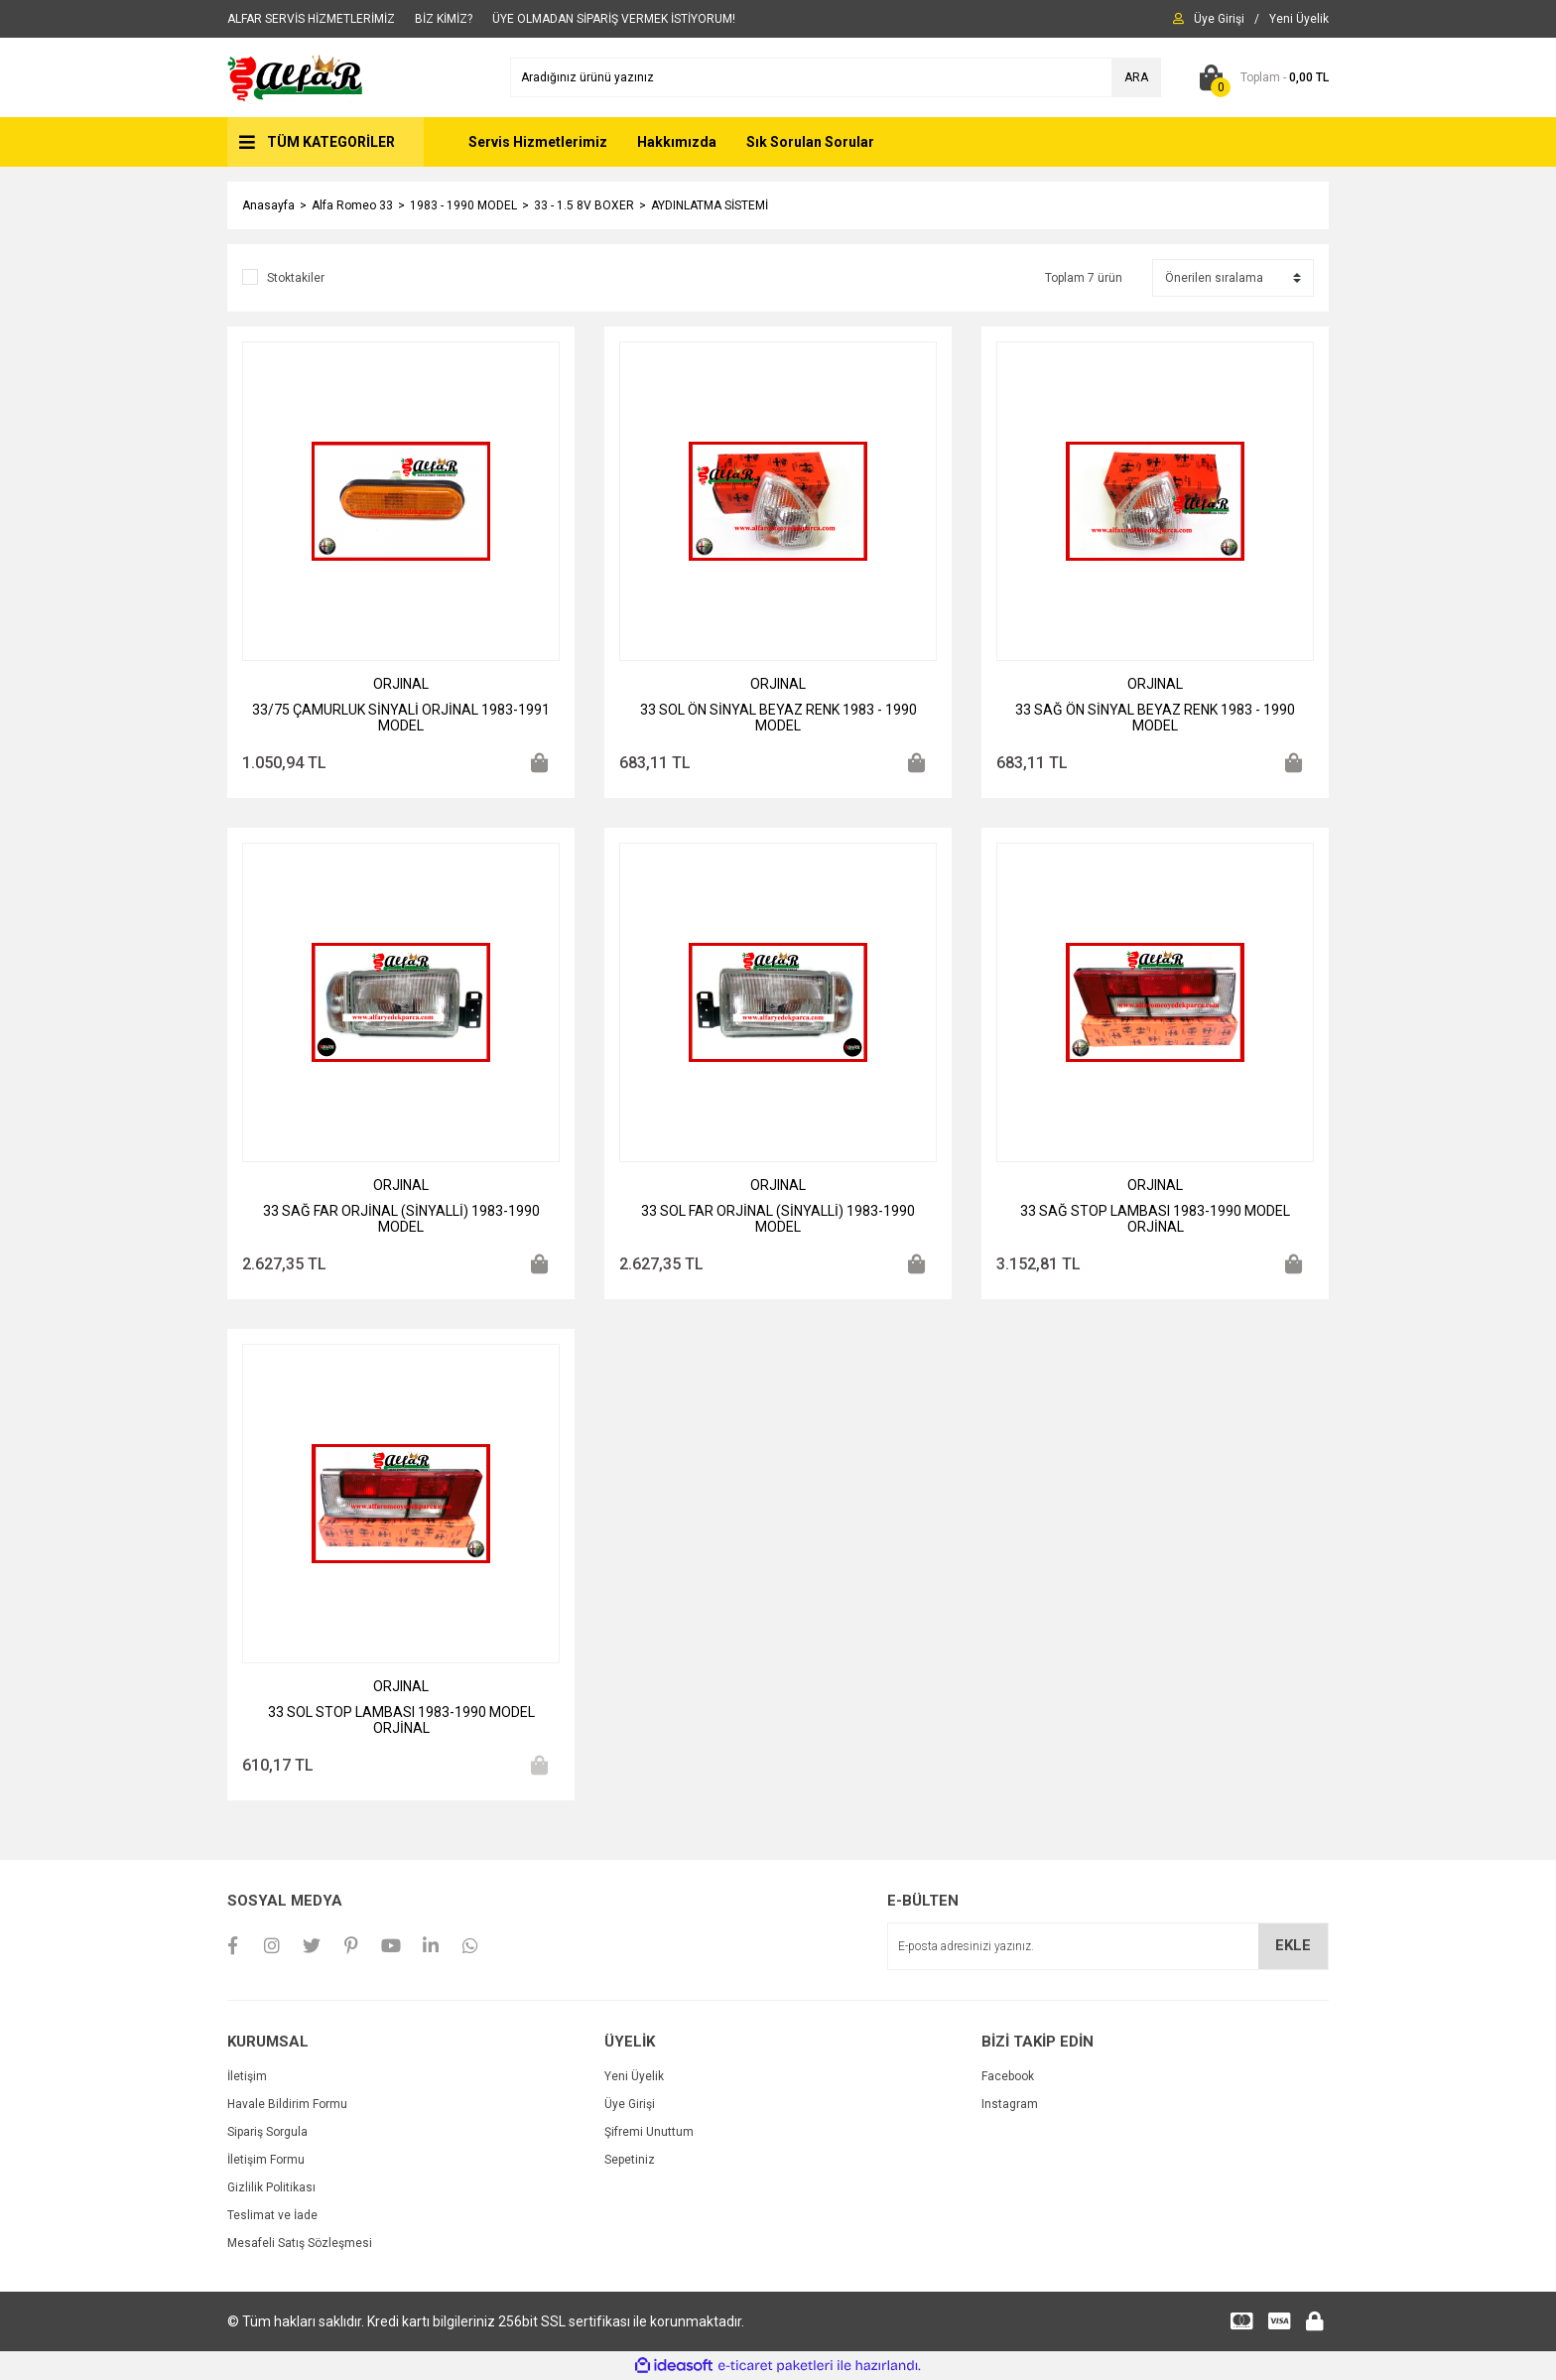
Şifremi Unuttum (649, 2132)
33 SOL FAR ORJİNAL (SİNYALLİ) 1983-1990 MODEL (778, 1219)
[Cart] (1260, 77)
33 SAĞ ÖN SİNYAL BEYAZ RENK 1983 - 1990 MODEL (1155, 717)
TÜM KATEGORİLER (331, 142)
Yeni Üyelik (634, 2076)
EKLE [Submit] (1293, 1945)
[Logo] (296, 76)
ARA (1136, 77)
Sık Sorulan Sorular (810, 142)
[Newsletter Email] (1108, 1946)
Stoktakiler (295, 278)
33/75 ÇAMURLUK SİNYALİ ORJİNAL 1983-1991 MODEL (401, 717)
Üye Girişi (629, 2104)
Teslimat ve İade (272, 2215)
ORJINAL (401, 684)
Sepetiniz (629, 2160)
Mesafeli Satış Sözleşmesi (299, 2243)
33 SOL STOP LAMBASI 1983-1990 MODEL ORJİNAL (401, 1720)
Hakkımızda (676, 142)
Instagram (1009, 2104)
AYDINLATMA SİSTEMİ (709, 205)
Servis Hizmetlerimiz (537, 142)
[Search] (835, 77)
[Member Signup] (1299, 19)
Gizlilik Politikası (271, 2187)
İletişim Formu (266, 2160)
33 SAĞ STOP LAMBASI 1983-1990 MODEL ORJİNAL (1155, 1219)
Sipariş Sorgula (267, 2132)
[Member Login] (1219, 19)
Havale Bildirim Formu (287, 2104)
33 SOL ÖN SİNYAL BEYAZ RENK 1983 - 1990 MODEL (778, 717)
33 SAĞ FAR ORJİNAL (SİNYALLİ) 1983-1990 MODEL (401, 1219)
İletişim (247, 2076)
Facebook (1007, 2076)
